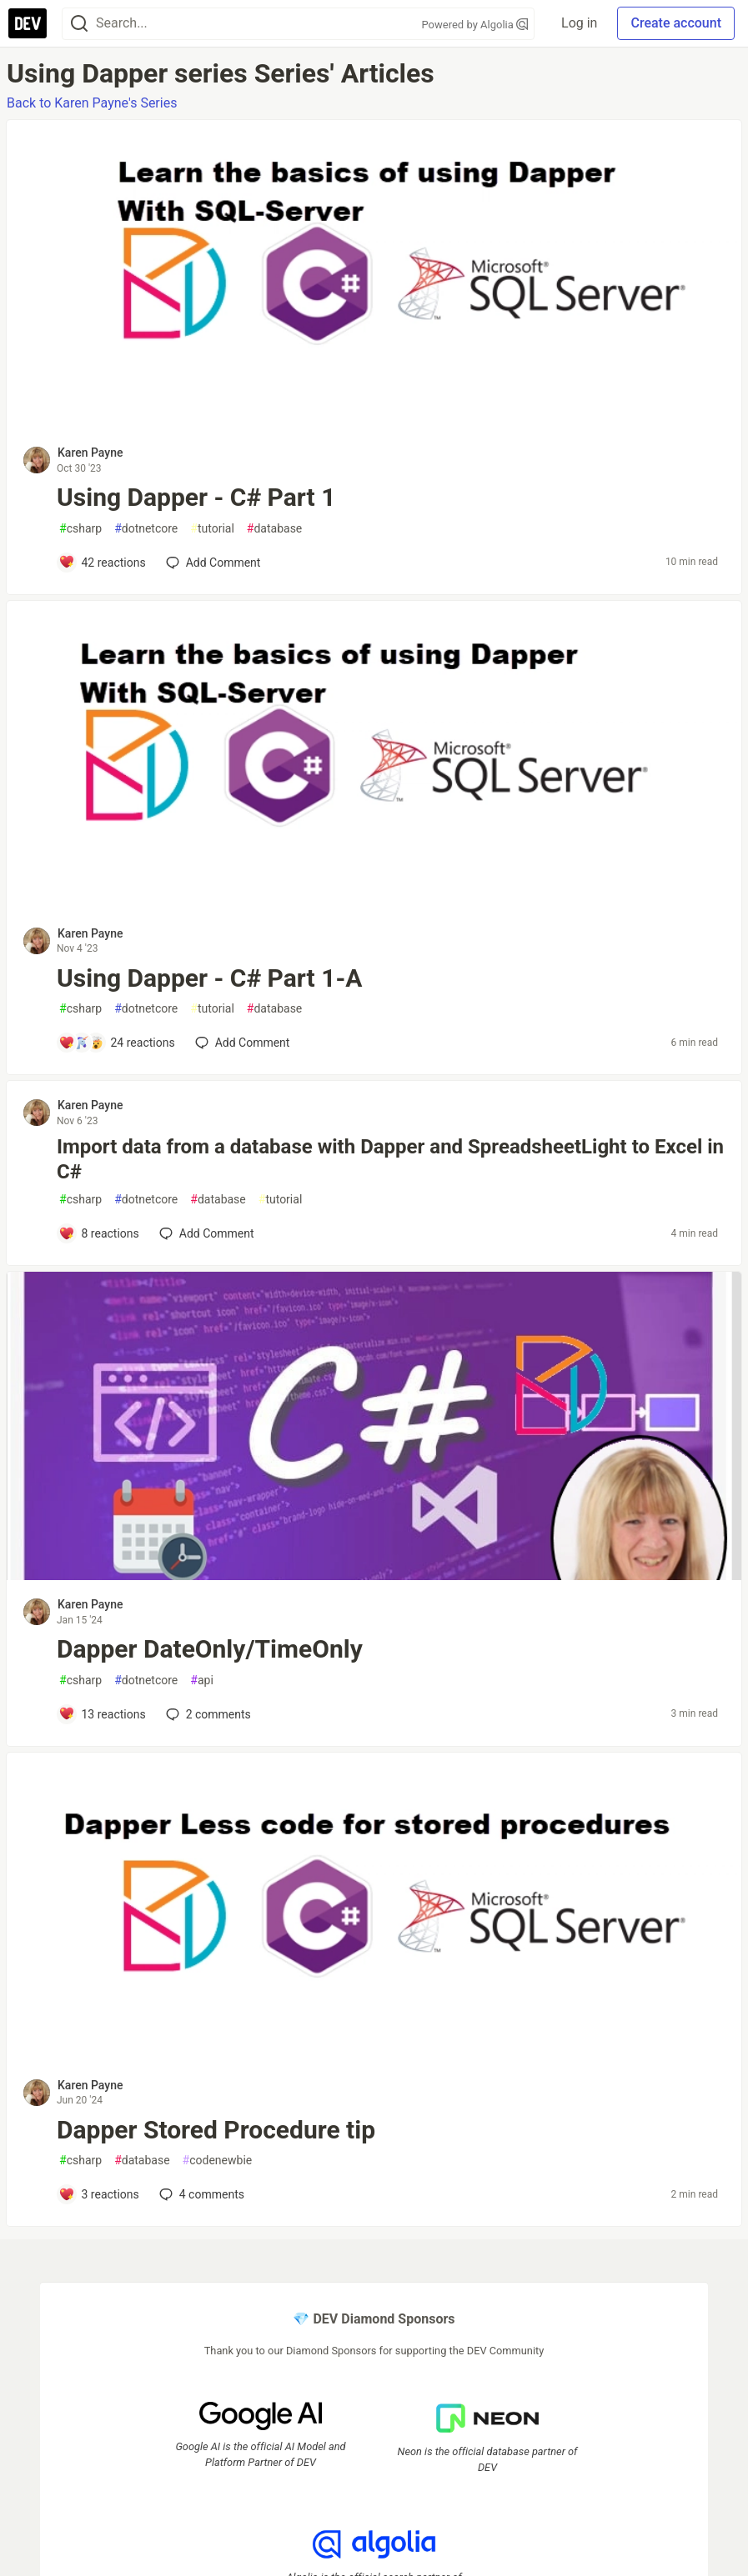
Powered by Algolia (475, 24)
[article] (374, 424)
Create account (675, 23)
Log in (579, 23)
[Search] (79, 23)
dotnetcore (146, 529)
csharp (80, 529)
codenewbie (218, 2160)
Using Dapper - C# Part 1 (196, 497)
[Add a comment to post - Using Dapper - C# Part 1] (102, 563)
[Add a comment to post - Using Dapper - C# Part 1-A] (116, 1043)
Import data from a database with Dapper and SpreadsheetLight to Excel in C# (390, 1159)
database (274, 529)
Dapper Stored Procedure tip (216, 2129)
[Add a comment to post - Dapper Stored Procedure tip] (98, 2194)
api (201, 1680)
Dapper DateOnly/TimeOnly (210, 1648)
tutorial (212, 529)
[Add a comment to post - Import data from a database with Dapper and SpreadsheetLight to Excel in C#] (98, 1233)
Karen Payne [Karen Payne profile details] (90, 452)
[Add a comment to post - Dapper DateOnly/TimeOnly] (102, 1714)
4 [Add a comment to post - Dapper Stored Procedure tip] (200, 2194)
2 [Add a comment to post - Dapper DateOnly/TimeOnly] (207, 1714)
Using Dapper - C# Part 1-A (209, 978)
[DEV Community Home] (27, 23)
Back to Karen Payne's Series (92, 103)
